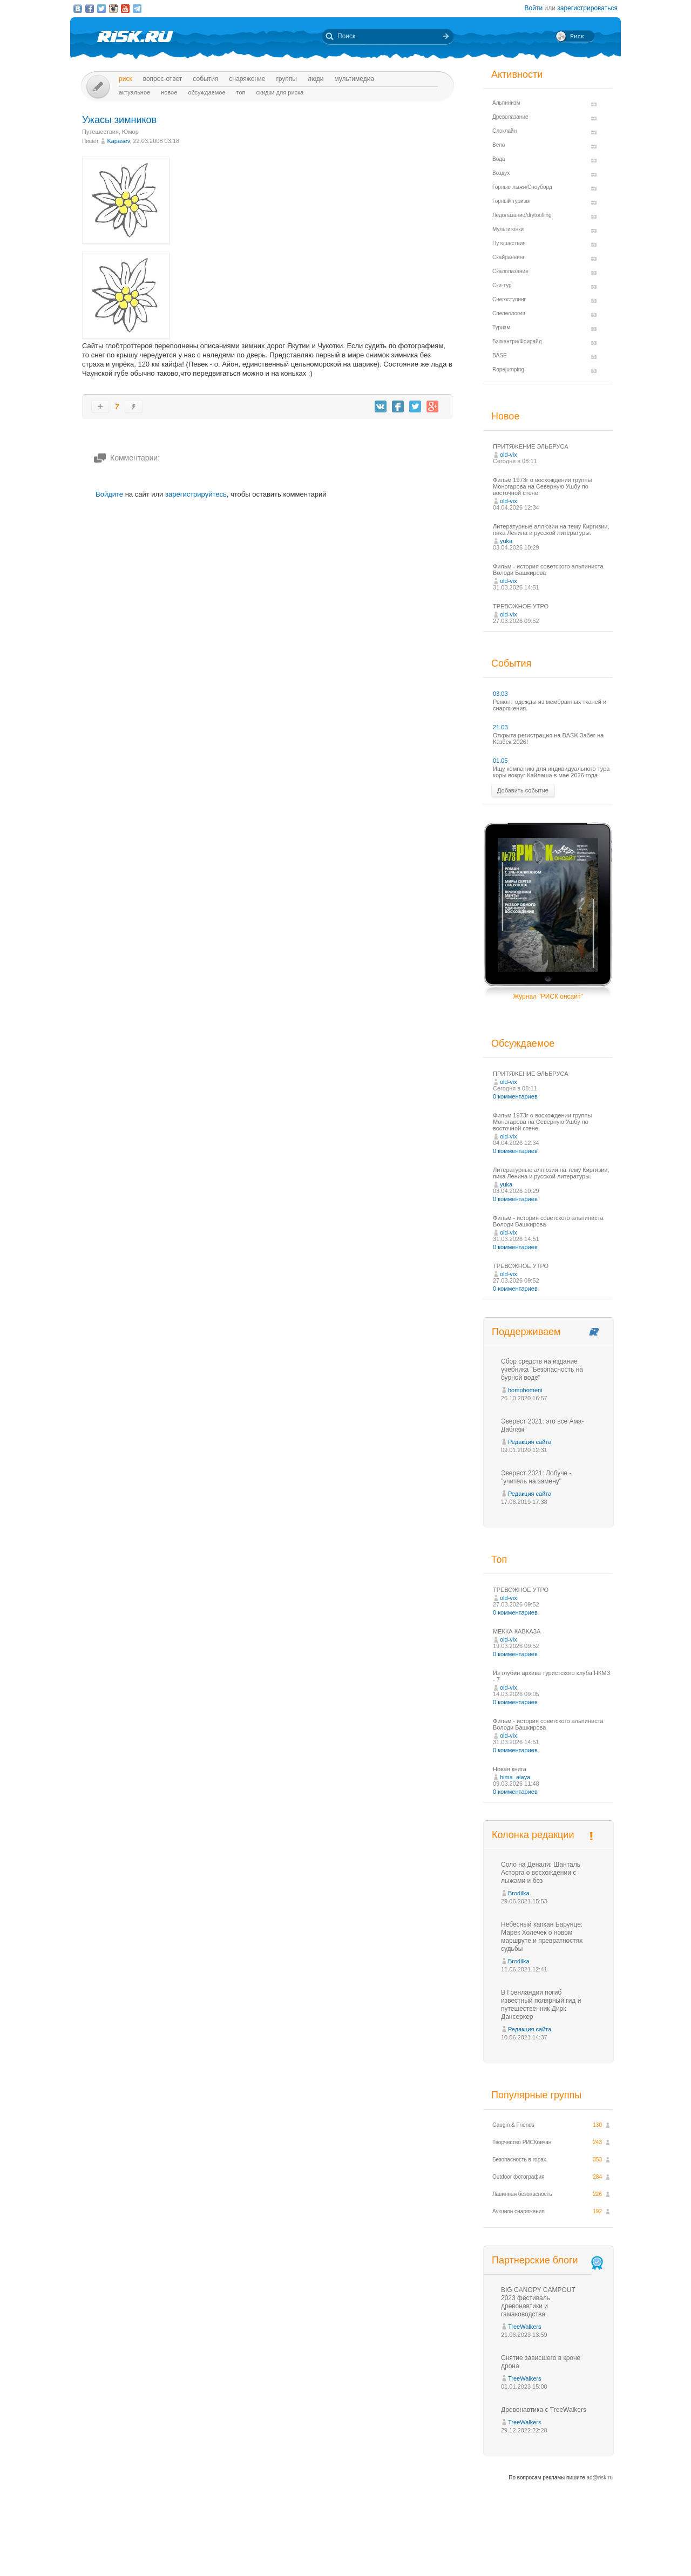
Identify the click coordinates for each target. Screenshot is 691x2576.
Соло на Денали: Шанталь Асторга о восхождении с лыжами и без (540, 1872)
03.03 (500, 693)
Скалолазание (510, 271)
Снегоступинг (509, 299)
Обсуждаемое (206, 92)
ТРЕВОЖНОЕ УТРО (520, 606)
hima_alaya (515, 1777)
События (205, 79)
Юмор (130, 131)
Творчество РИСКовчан (521, 2142)
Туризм (501, 327)
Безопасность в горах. (520, 2160)
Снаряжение (247, 79)
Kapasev (118, 141)
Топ (241, 92)
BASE (499, 355)
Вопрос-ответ (162, 79)
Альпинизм (506, 103)
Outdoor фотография (518, 2177)
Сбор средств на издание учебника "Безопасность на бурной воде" (542, 1369)
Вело (498, 145)
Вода (498, 159)
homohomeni (525, 1390)
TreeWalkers (524, 2326)
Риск (125, 79)
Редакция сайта (529, 1442)
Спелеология (508, 313)
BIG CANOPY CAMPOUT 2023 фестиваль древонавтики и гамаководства (538, 2302)
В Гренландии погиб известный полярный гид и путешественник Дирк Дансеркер (541, 2005)
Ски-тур (502, 285)
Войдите (109, 494)
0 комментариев (515, 1096)
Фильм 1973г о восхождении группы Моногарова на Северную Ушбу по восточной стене (542, 486)
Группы (286, 79)
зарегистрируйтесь (196, 494)
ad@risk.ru (600, 2477)
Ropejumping (508, 369)
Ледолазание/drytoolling (522, 215)
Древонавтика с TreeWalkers (543, 2410)
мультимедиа (354, 79)
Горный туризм (511, 201)
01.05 (500, 760)
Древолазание (510, 117)
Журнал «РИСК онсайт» (574, 2548)
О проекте (385, 2548)
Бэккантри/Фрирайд (517, 341)
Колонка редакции (533, 1834)
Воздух (501, 173)
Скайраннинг (508, 257)
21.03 (500, 727)
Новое (169, 92)
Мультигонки (508, 229)
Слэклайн (504, 131)
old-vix (508, 454)
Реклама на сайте (511, 2548)
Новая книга (509, 1769)
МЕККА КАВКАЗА (516, 1631)
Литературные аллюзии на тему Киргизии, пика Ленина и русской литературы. (551, 529)
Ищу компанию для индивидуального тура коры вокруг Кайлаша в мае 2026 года (551, 771)
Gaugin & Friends (513, 2125)
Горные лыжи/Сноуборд (522, 187)
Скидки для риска (280, 92)
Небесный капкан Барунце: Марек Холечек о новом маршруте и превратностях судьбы (541, 1937)
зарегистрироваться (587, 8)
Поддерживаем (526, 1331)
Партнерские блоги (548, 2260)
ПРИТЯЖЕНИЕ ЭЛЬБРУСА (530, 446)
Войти (534, 8)
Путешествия (100, 131)
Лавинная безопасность (522, 2194)
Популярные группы (536, 2095)
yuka (506, 541)
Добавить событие (522, 790)
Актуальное (134, 92)
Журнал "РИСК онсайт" (547, 996)
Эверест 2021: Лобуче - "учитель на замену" (536, 1477)
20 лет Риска (392, 2558)
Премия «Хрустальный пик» (443, 2548)
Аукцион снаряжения (518, 2211)
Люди (315, 79)
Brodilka (519, 1893)
